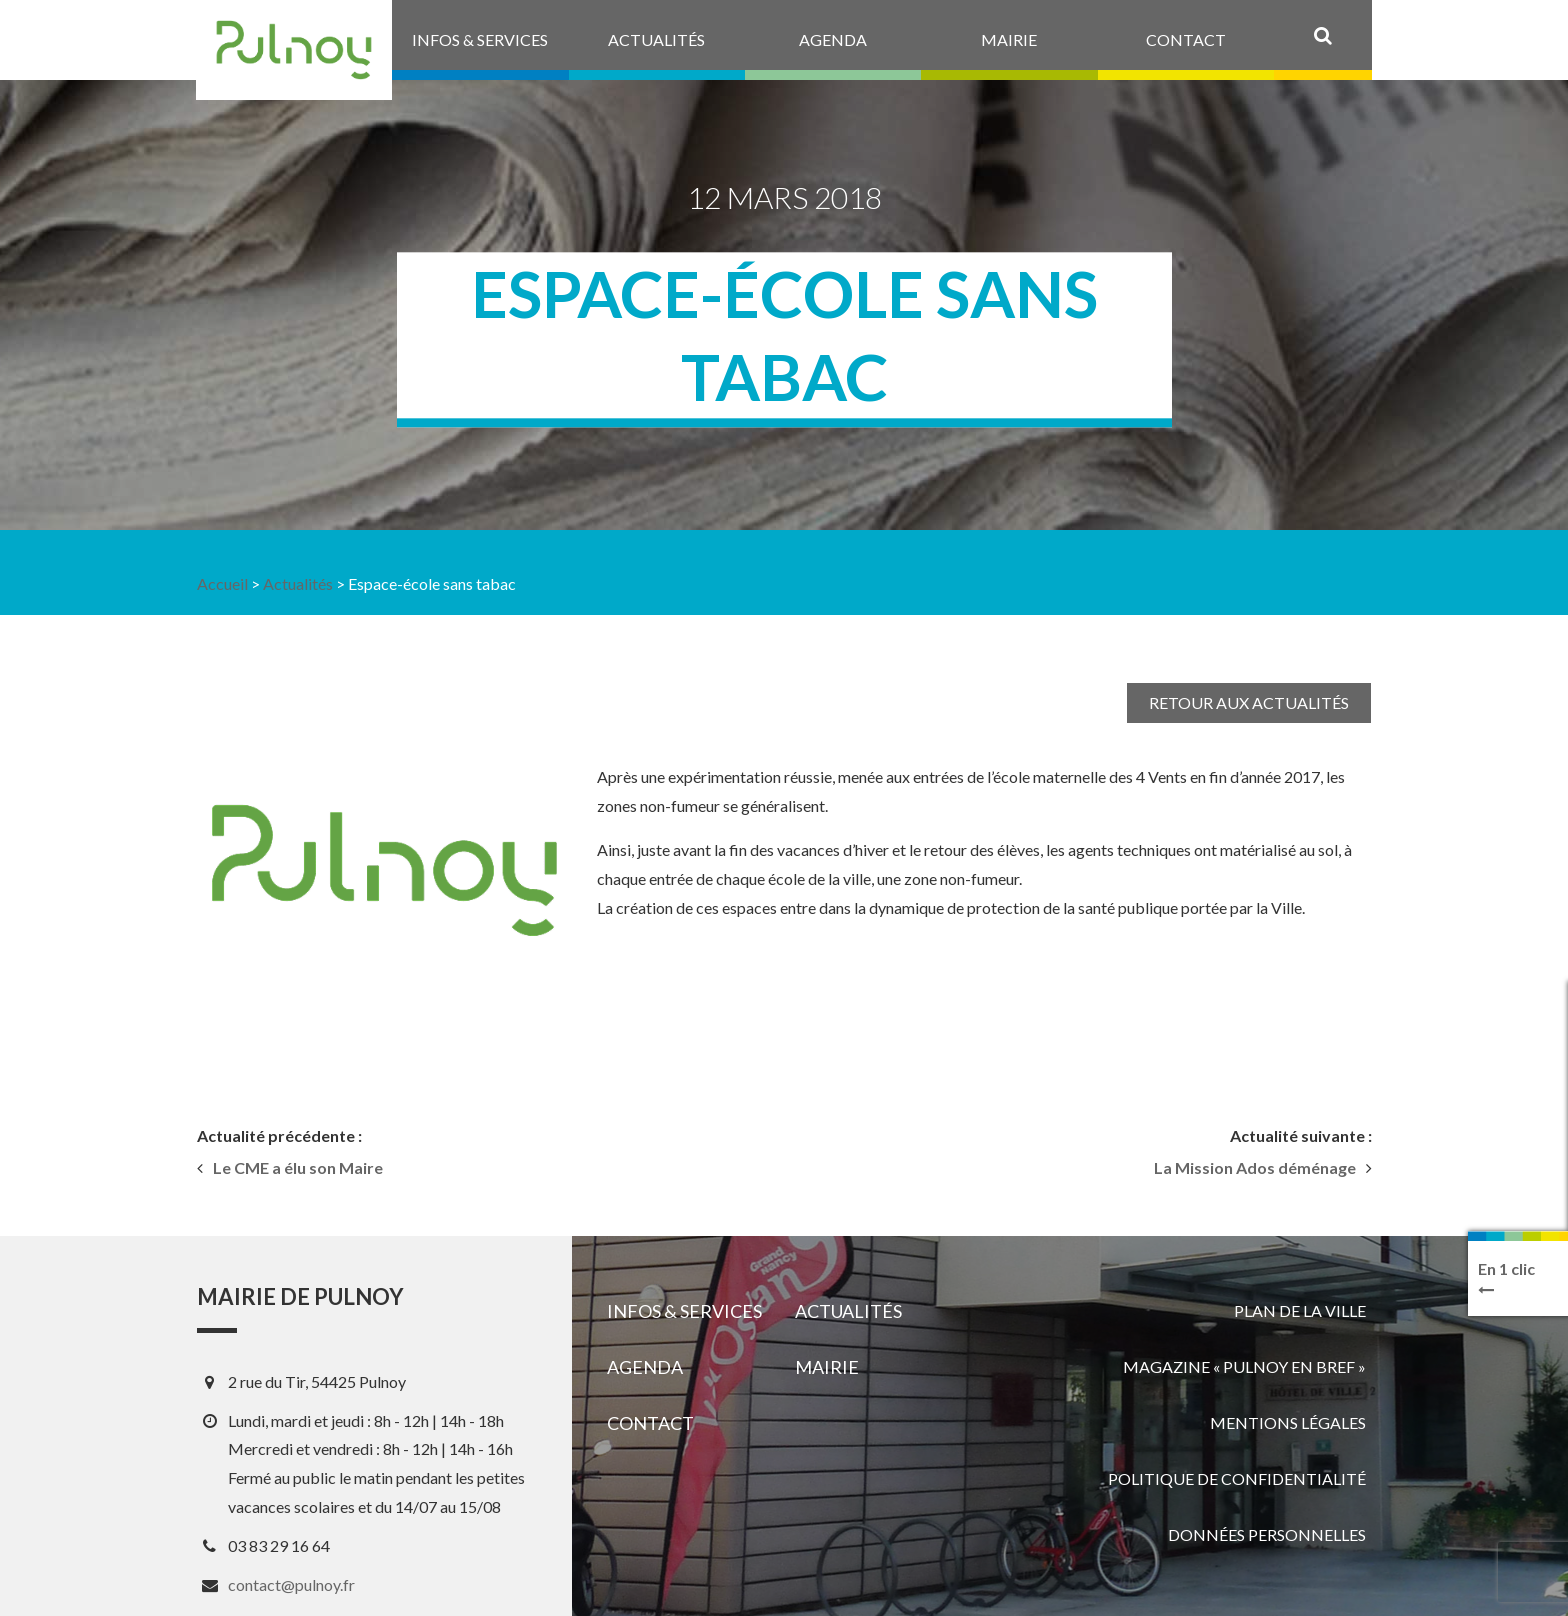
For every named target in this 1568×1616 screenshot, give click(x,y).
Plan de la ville (1300, 1310)
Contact (650, 1423)
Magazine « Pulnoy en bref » (1244, 1366)
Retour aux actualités (1249, 702)
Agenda (645, 1367)
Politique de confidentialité (1237, 1478)
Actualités (298, 583)
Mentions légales (1288, 1422)
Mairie (827, 1367)
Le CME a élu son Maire (298, 1168)
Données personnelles (1267, 1534)
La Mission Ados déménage (1255, 1168)
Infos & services (684, 1311)
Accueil (222, 583)
